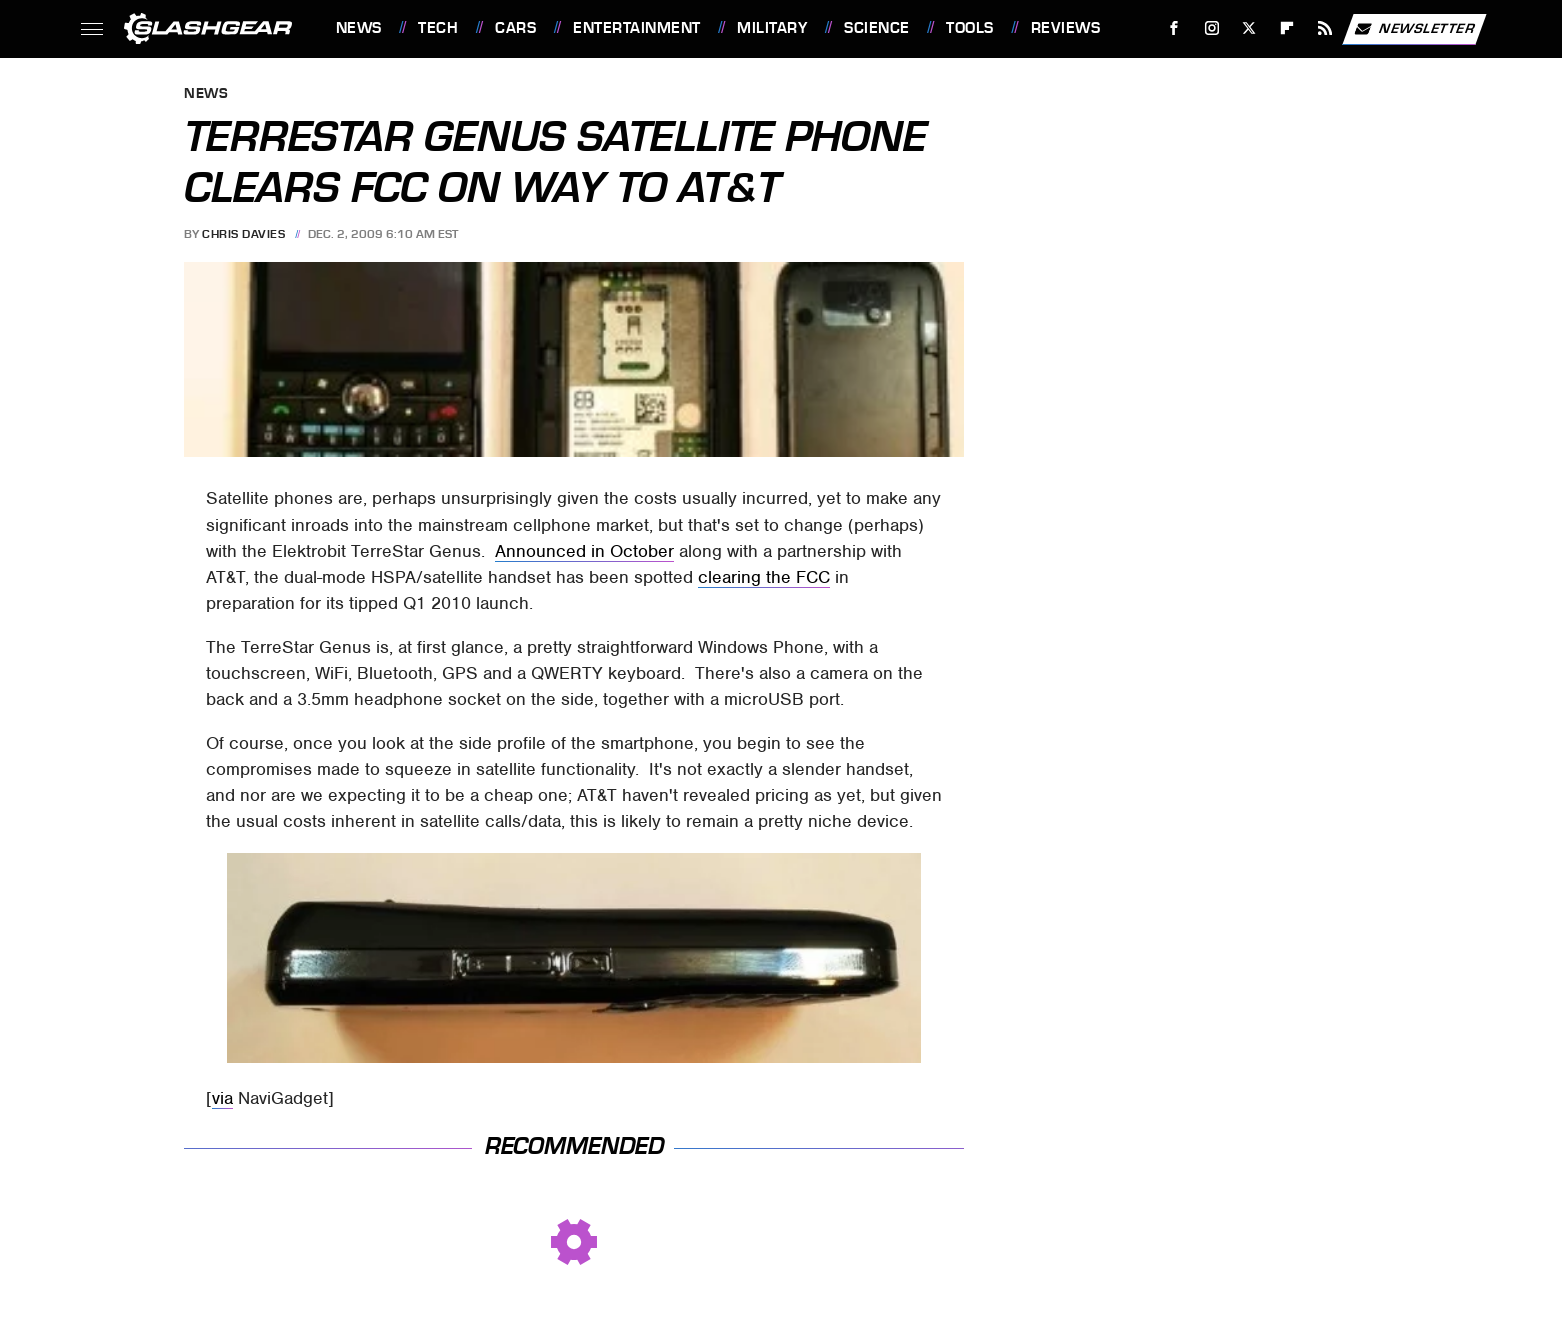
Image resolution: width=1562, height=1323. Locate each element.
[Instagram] (1211, 28)
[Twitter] (1249, 28)
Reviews (1066, 28)
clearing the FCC (764, 577)
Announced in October (584, 551)
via (222, 1098)
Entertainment (637, 28)
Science (877, 28)
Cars (515, 28)
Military (772, 28)
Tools (970, 28)
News (359, 28)
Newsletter (1414, 29)
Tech (438, 28)
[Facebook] (1173, 28)
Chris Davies (243, 234)
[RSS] (1324, 28)
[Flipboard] (1287, 28)
